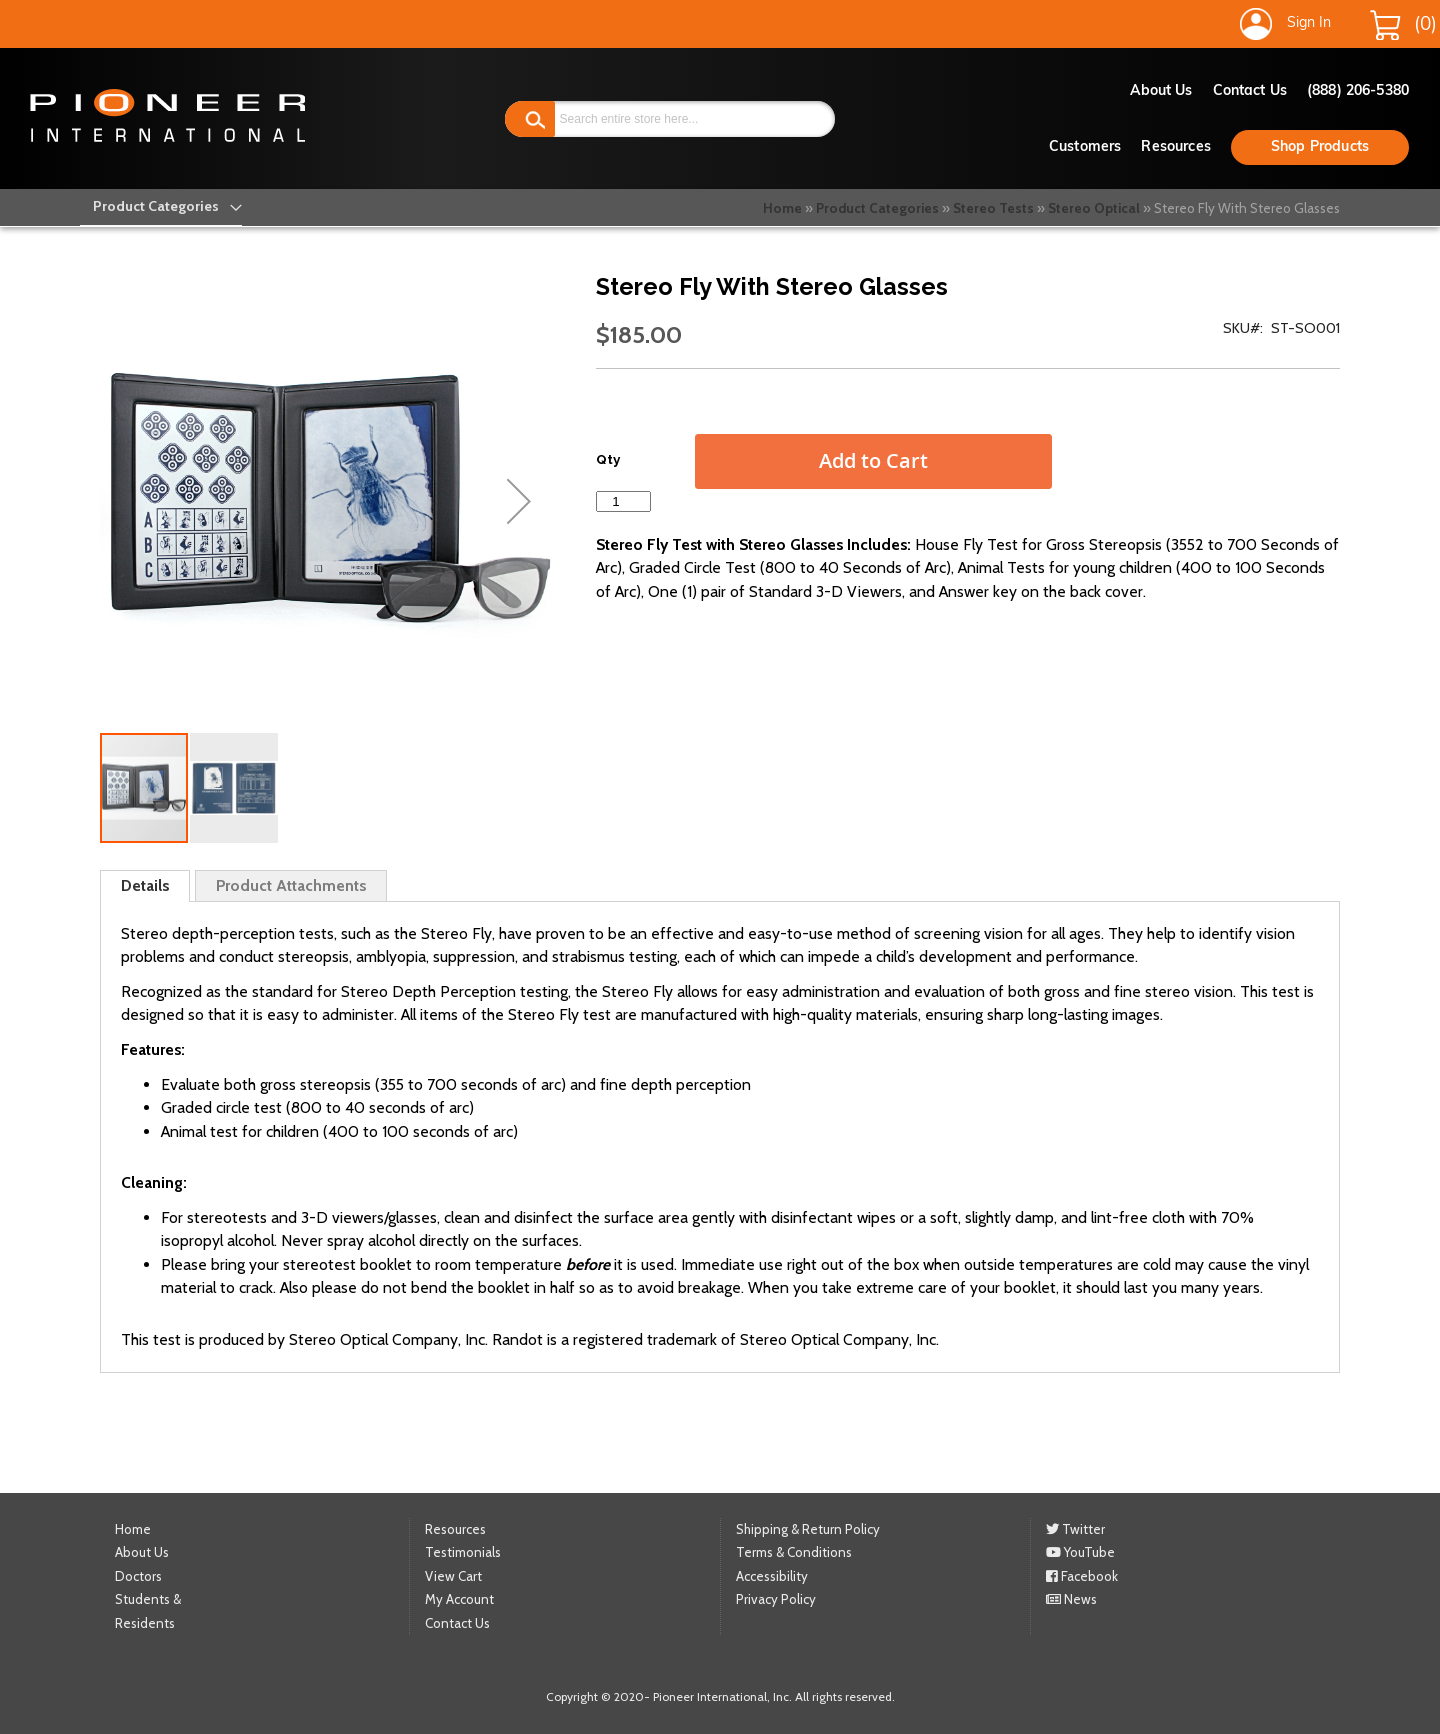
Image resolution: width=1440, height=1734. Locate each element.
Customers (1085, 147)
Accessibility (772, 1576)
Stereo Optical (1094, 208)
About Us (1161, 91)
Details (145, 885)
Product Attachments (291, 885)
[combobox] (670, 119)
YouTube (1080, 1552)
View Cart (453, 1576)
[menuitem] (157, 206)
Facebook (1082, 1576)
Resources (1175, 147)
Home (782, 208)
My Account (459, 1599)
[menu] (157, 206)
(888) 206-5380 (1358, 91)
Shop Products (1320, 147)
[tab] (145, 886)
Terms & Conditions (794, 1552)
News (1071, 1599)
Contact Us (1250, 91)
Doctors (138, 1576)
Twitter (1075, 1529)
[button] (519, 501)
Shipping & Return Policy (808, 1529)
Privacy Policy (776, 1599)
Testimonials (463, 1552)
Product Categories (877, 208)
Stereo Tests (993, 208)
